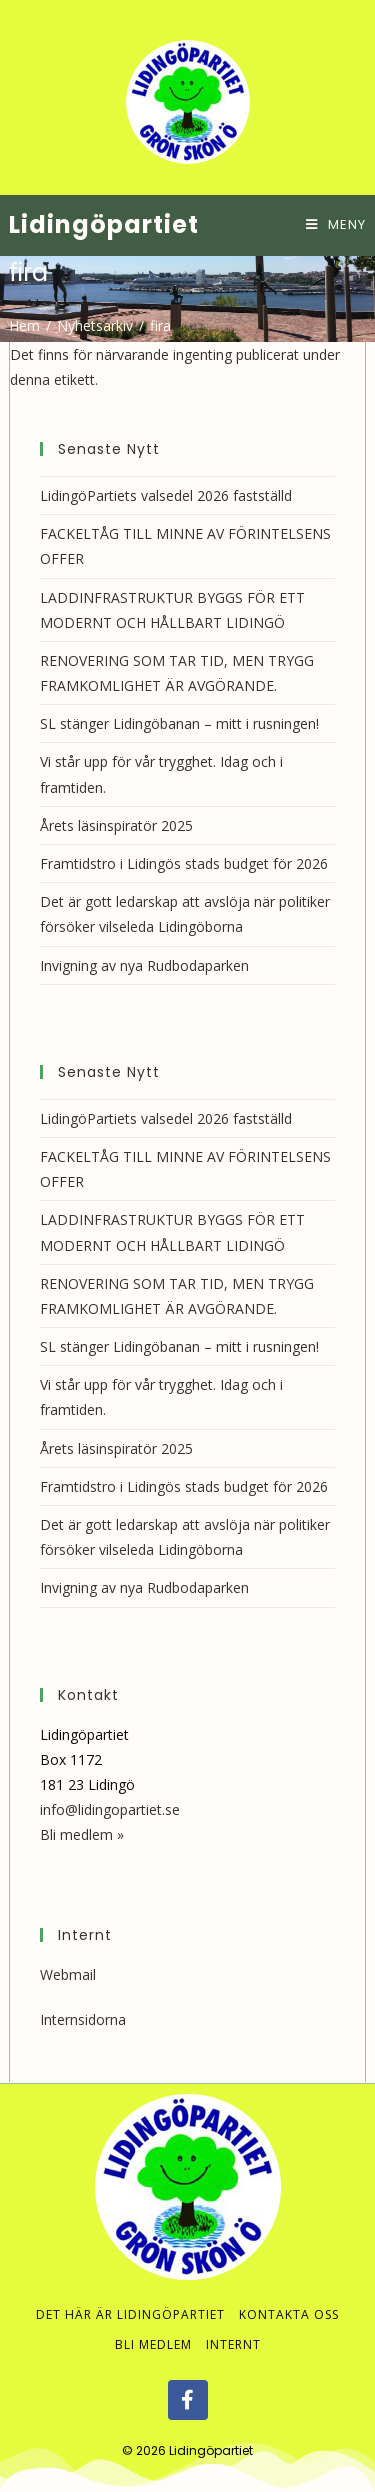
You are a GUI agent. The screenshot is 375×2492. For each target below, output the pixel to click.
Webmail (68, 1974)
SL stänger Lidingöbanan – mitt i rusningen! (179, 723)
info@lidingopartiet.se (110, 1809)
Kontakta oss (289, 2314)
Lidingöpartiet (104, 224)
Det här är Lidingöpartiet (130, 2314)
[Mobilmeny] (336, 224)
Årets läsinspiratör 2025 (116, 825)
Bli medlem (153, 2344)
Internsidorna (83, 2019)
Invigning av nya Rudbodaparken (144, 965)
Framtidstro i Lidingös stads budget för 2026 (184, 863)
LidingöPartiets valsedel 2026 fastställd (166, 495)
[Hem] (24, 325)
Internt (233, 2344)
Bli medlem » (82, 1834)
